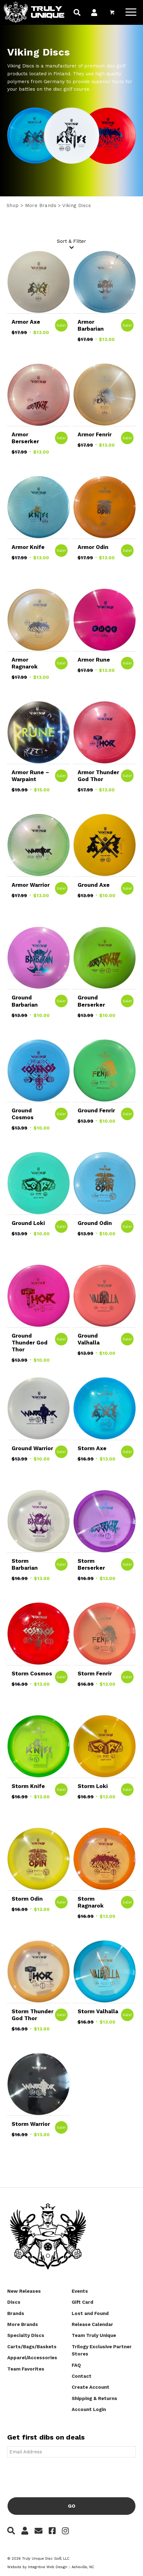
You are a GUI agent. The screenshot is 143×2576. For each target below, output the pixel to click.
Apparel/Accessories (32, 2357)
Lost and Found (90, 2313)
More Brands (40, 205)
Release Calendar (92, 2324)
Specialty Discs (25, 2335)
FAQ (76, 2365)
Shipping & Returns (94, 2398)
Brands (15, 2313)
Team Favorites (25, 2369)
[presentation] (55, 2474)
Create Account (90, 2387)
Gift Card (82, 2302)
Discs (13, 2302)
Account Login (89, 2409)
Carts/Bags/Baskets (32, 2347)
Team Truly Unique (94, 2335)
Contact (81, 2376)
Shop (13, 205)
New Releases (24, 2291)
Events (80, 2291)
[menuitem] (77, 13)
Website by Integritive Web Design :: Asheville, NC (50, 2567)
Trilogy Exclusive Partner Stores (102, 2350)
